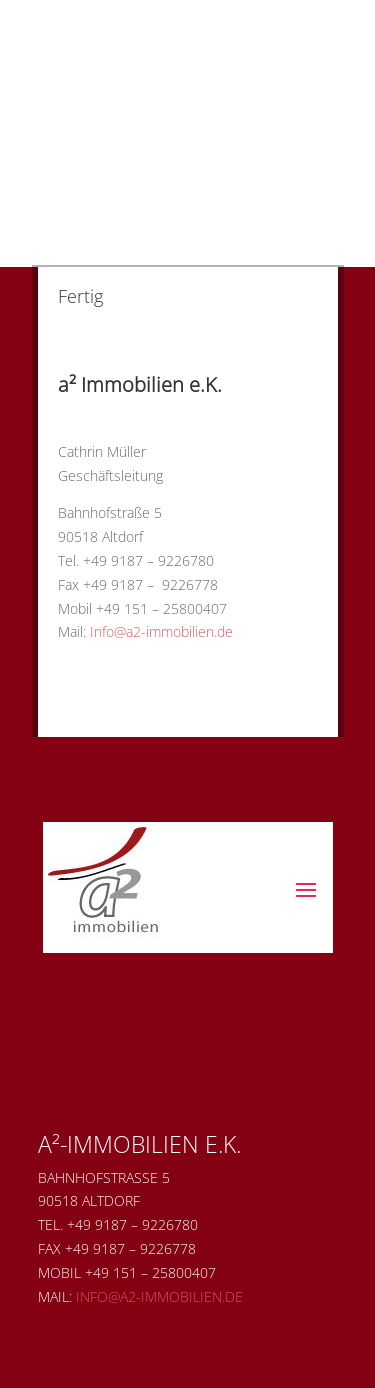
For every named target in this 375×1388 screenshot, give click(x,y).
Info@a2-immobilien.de (161, 631)
